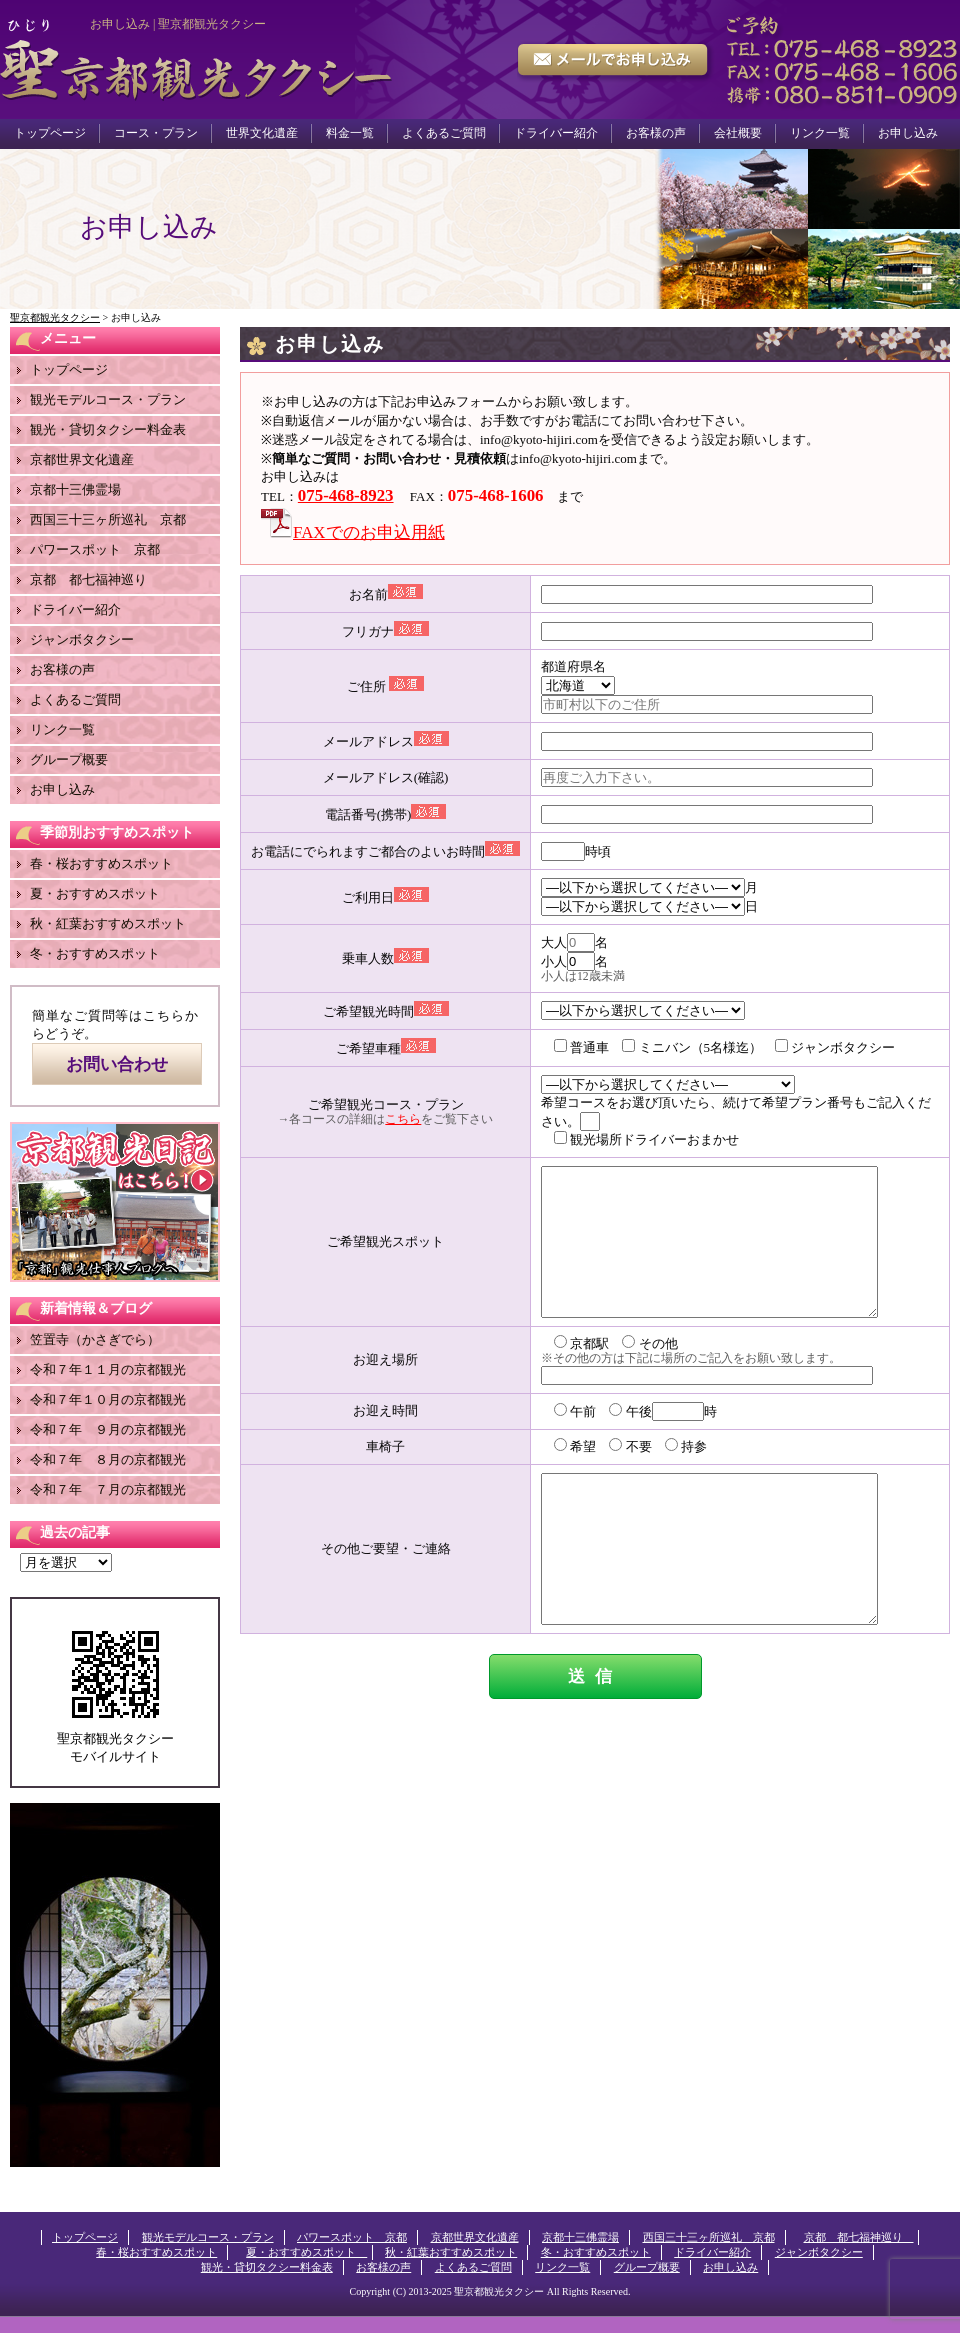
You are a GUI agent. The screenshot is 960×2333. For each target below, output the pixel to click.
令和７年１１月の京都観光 (108, 1369)
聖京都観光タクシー (499, 2291)
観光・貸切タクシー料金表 (108, 429)
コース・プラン (156, 133)
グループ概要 (69, 759)
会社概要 (738, 133)
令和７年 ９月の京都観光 (108, 1429)
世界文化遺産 (262, 133)
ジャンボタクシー (82, 639)
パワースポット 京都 (95, 549)
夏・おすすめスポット (101, 893)
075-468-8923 (346, 495)
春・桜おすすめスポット (101, 863)
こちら (403, 1119)
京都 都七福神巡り (95, 579)
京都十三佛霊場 (75, 489)
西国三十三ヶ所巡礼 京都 (108, 519)
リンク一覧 (820, 133)
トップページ (50, 133)
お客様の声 (656, 133)
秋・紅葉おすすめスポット (108, 923)
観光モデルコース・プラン (108, 399)
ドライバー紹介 (556, 133)
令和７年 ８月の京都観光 (108, 1459)
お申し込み (908, 133)
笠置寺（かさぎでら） (95, 1339)
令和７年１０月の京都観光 (108, 1399)
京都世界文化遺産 (82, 459)
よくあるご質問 (444, 133)
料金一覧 (350, 133)
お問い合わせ (117, 1064)
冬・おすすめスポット (95, 953)
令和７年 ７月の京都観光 (108, 1489)
